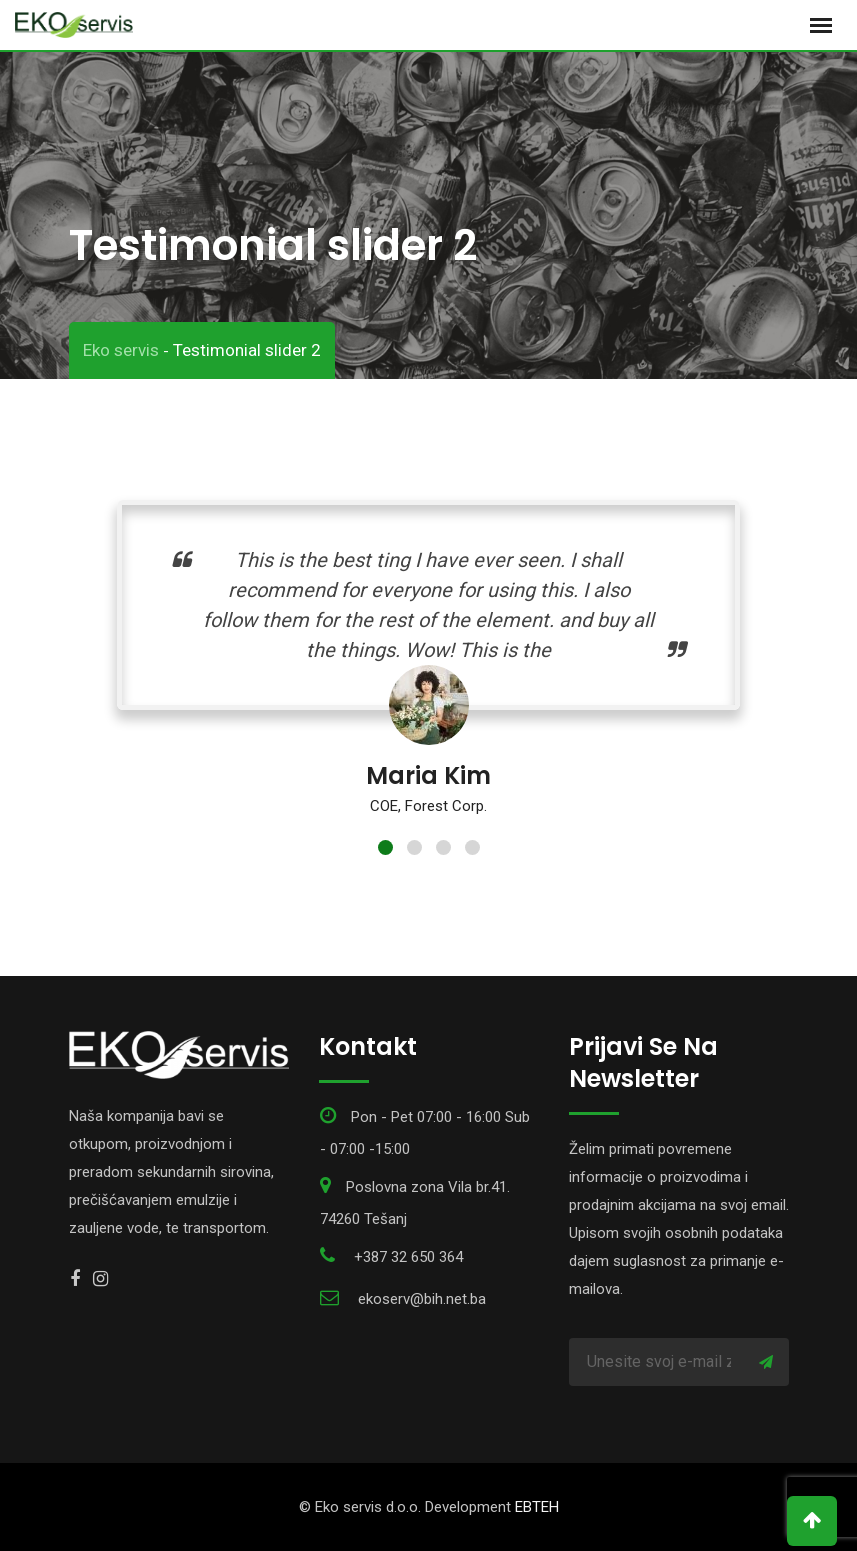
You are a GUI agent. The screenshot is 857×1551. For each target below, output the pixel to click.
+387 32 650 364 (408, 1257)
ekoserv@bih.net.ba (422, 1299)
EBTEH (537, 1507)
